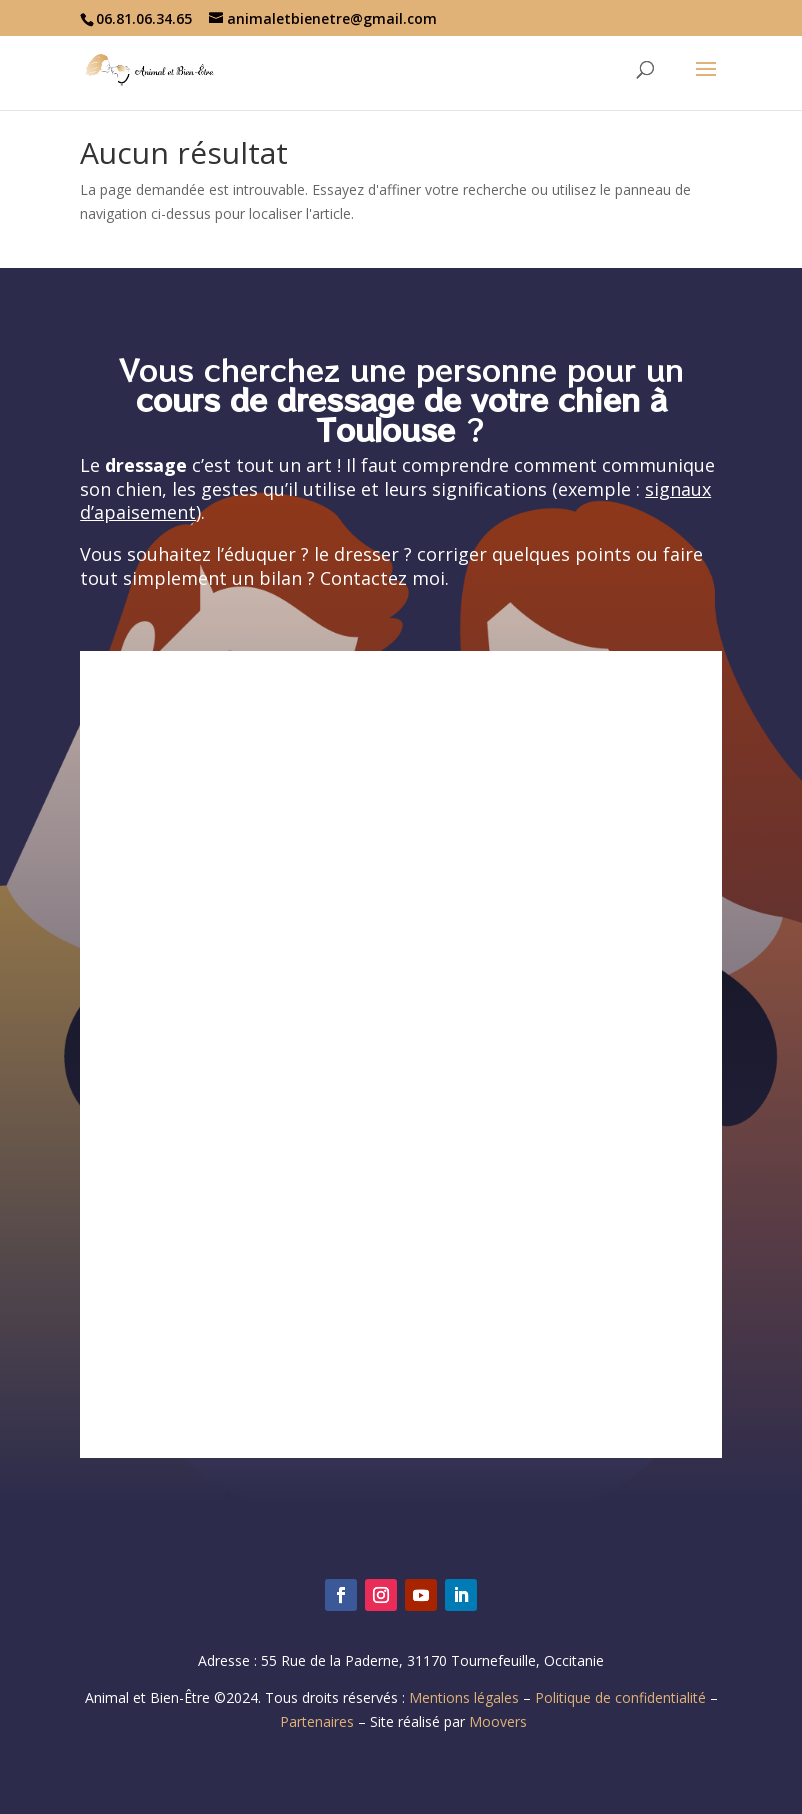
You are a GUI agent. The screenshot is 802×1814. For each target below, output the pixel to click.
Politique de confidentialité (620, 1697)
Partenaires (317, 1721)
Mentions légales (464, 1697)
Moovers (498, 1721)
